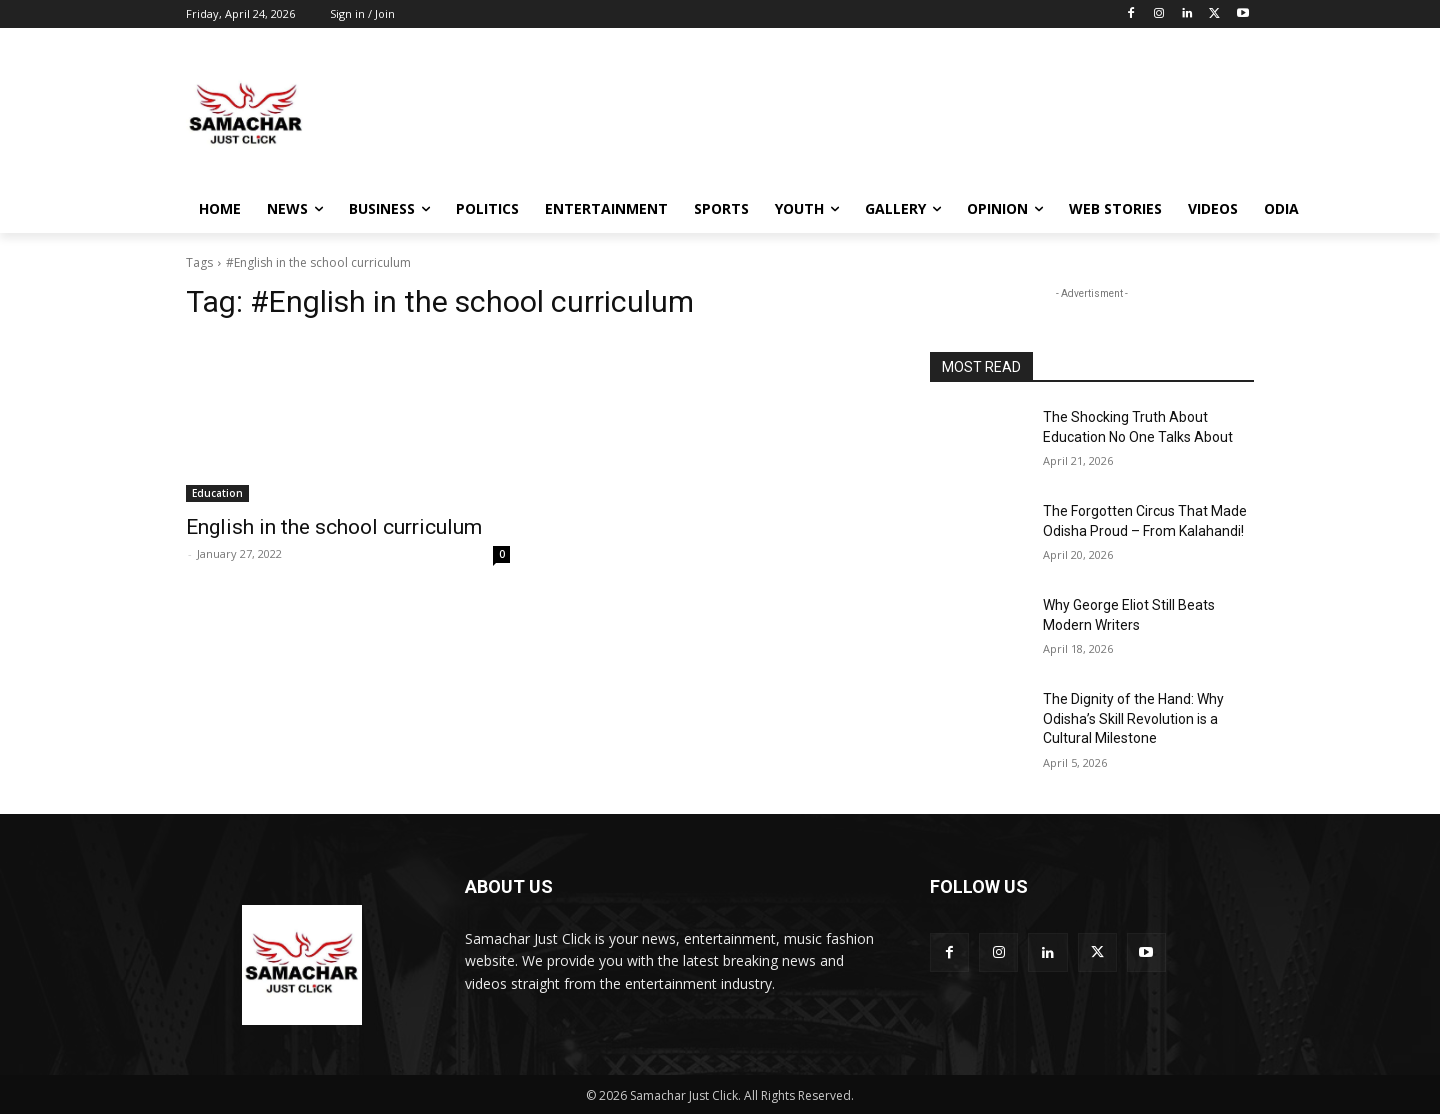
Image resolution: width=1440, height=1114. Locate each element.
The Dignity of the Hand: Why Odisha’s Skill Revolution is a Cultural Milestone (1133, 718)
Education (217, 493)
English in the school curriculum (334, 527)
